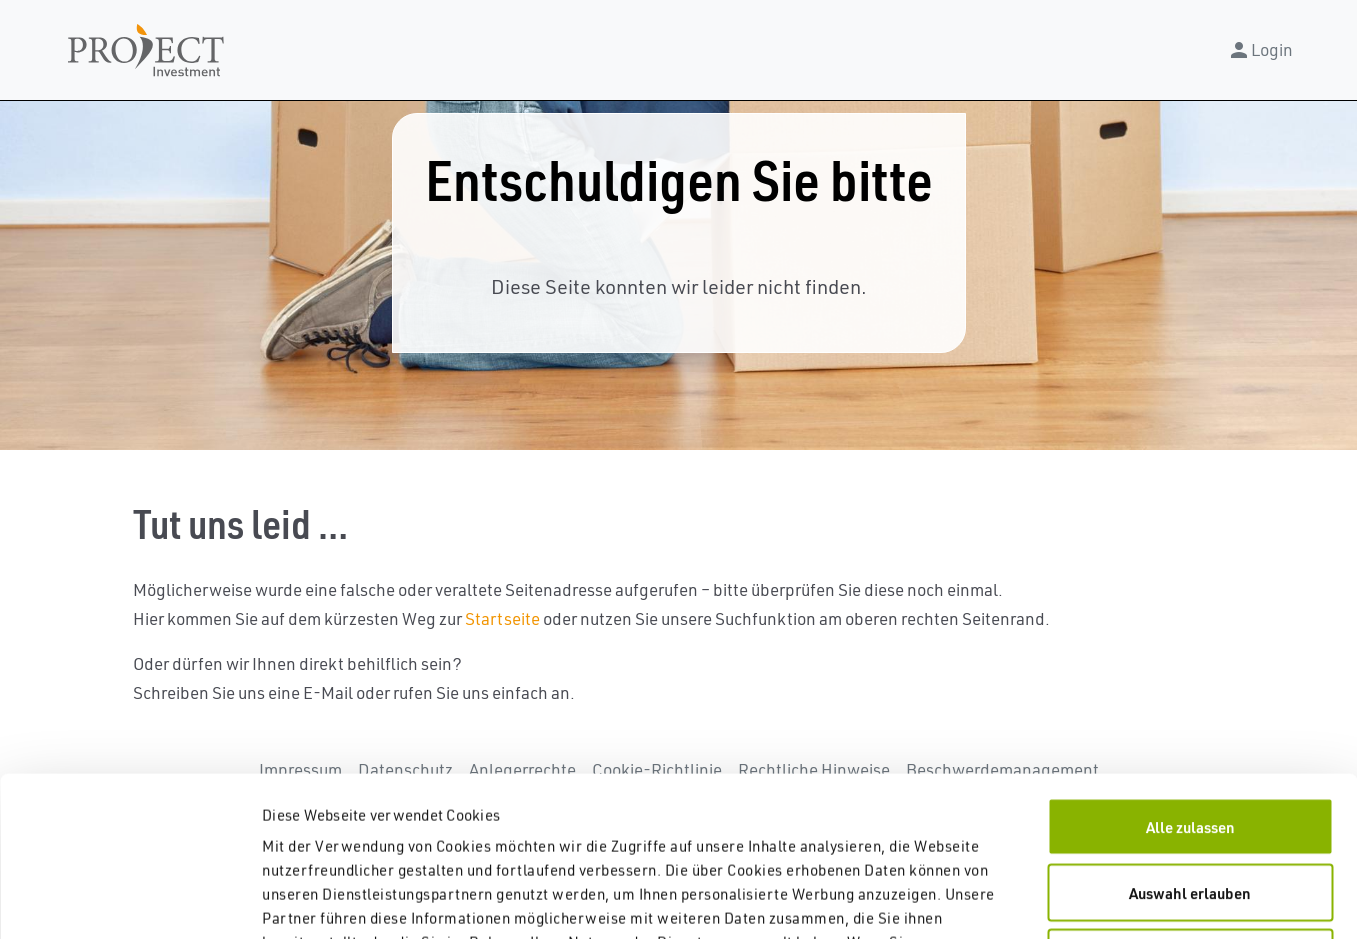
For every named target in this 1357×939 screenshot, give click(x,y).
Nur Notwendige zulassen (1190, 808)
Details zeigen (1049, 899)
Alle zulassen (1190, 677)
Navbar (146, 50)
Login (1260, 50)
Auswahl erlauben (1190, 743)
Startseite (502, 618)
